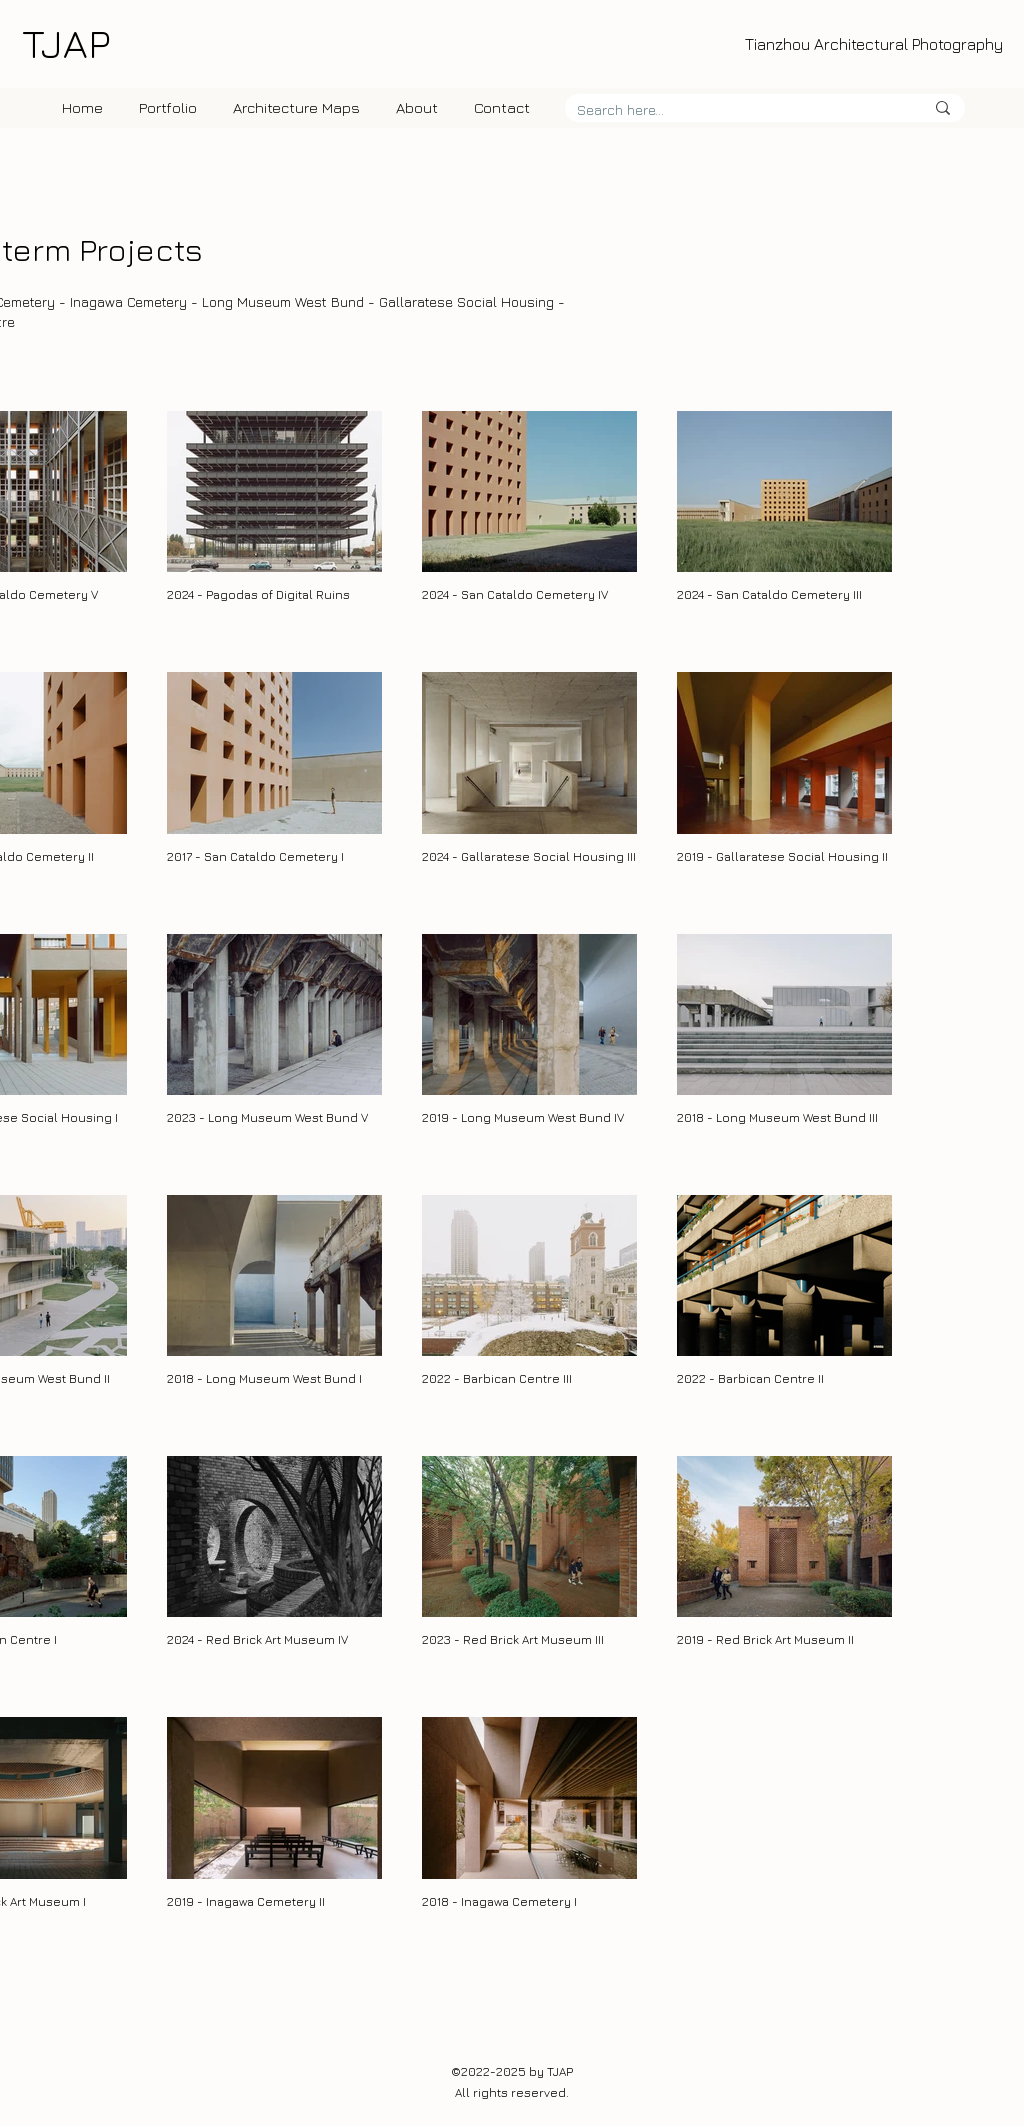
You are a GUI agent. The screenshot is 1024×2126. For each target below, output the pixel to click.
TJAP (66, 43)
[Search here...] (735, 110)
